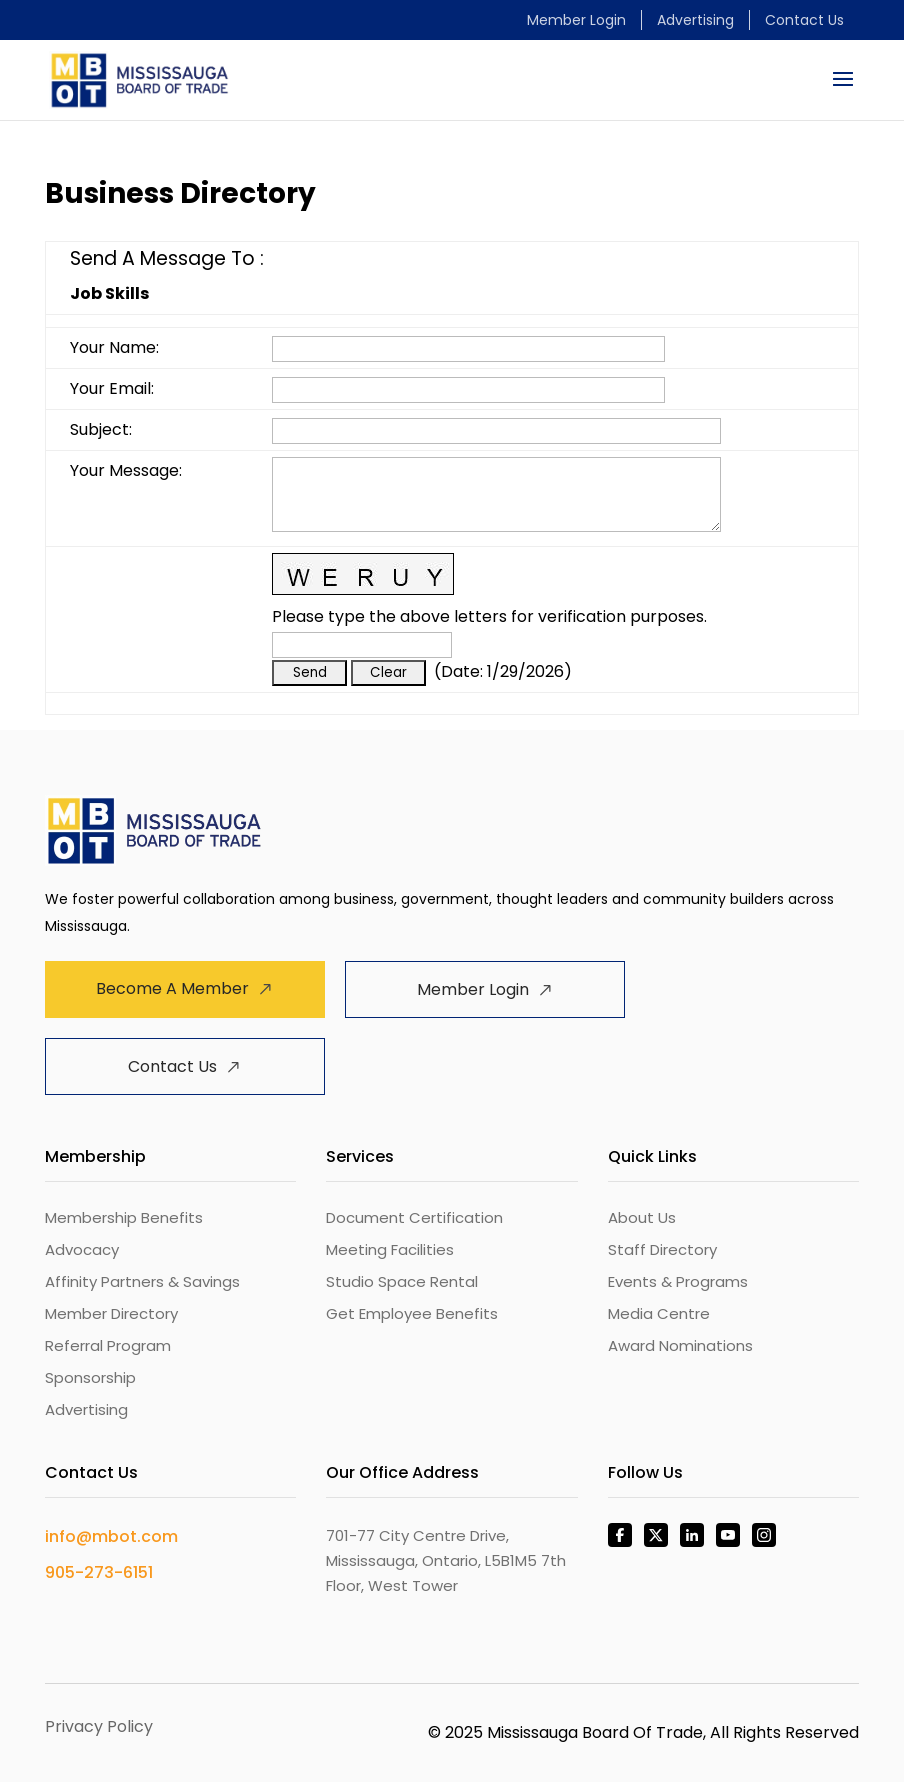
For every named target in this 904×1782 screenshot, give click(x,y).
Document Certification (414, 1217)
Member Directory (111, 1313)
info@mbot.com (111, 1536)
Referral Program (108, 1345)
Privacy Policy (99, 1726)
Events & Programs (678, 1281)
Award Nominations (680, 1345)
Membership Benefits (124, 1217)
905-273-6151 (99, 1572)
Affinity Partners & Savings (142, 1281)
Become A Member (172, 988)
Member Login (576, 20)
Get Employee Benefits (412, 1313)
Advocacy (82, 1249)
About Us (642, 1217)
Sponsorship (90, 1377)
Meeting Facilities (390, 1249)
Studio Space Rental (402, 1281)
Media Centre (659, 1313)
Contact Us (804, 20)
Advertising (695, 20)
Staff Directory (662, 1249)
